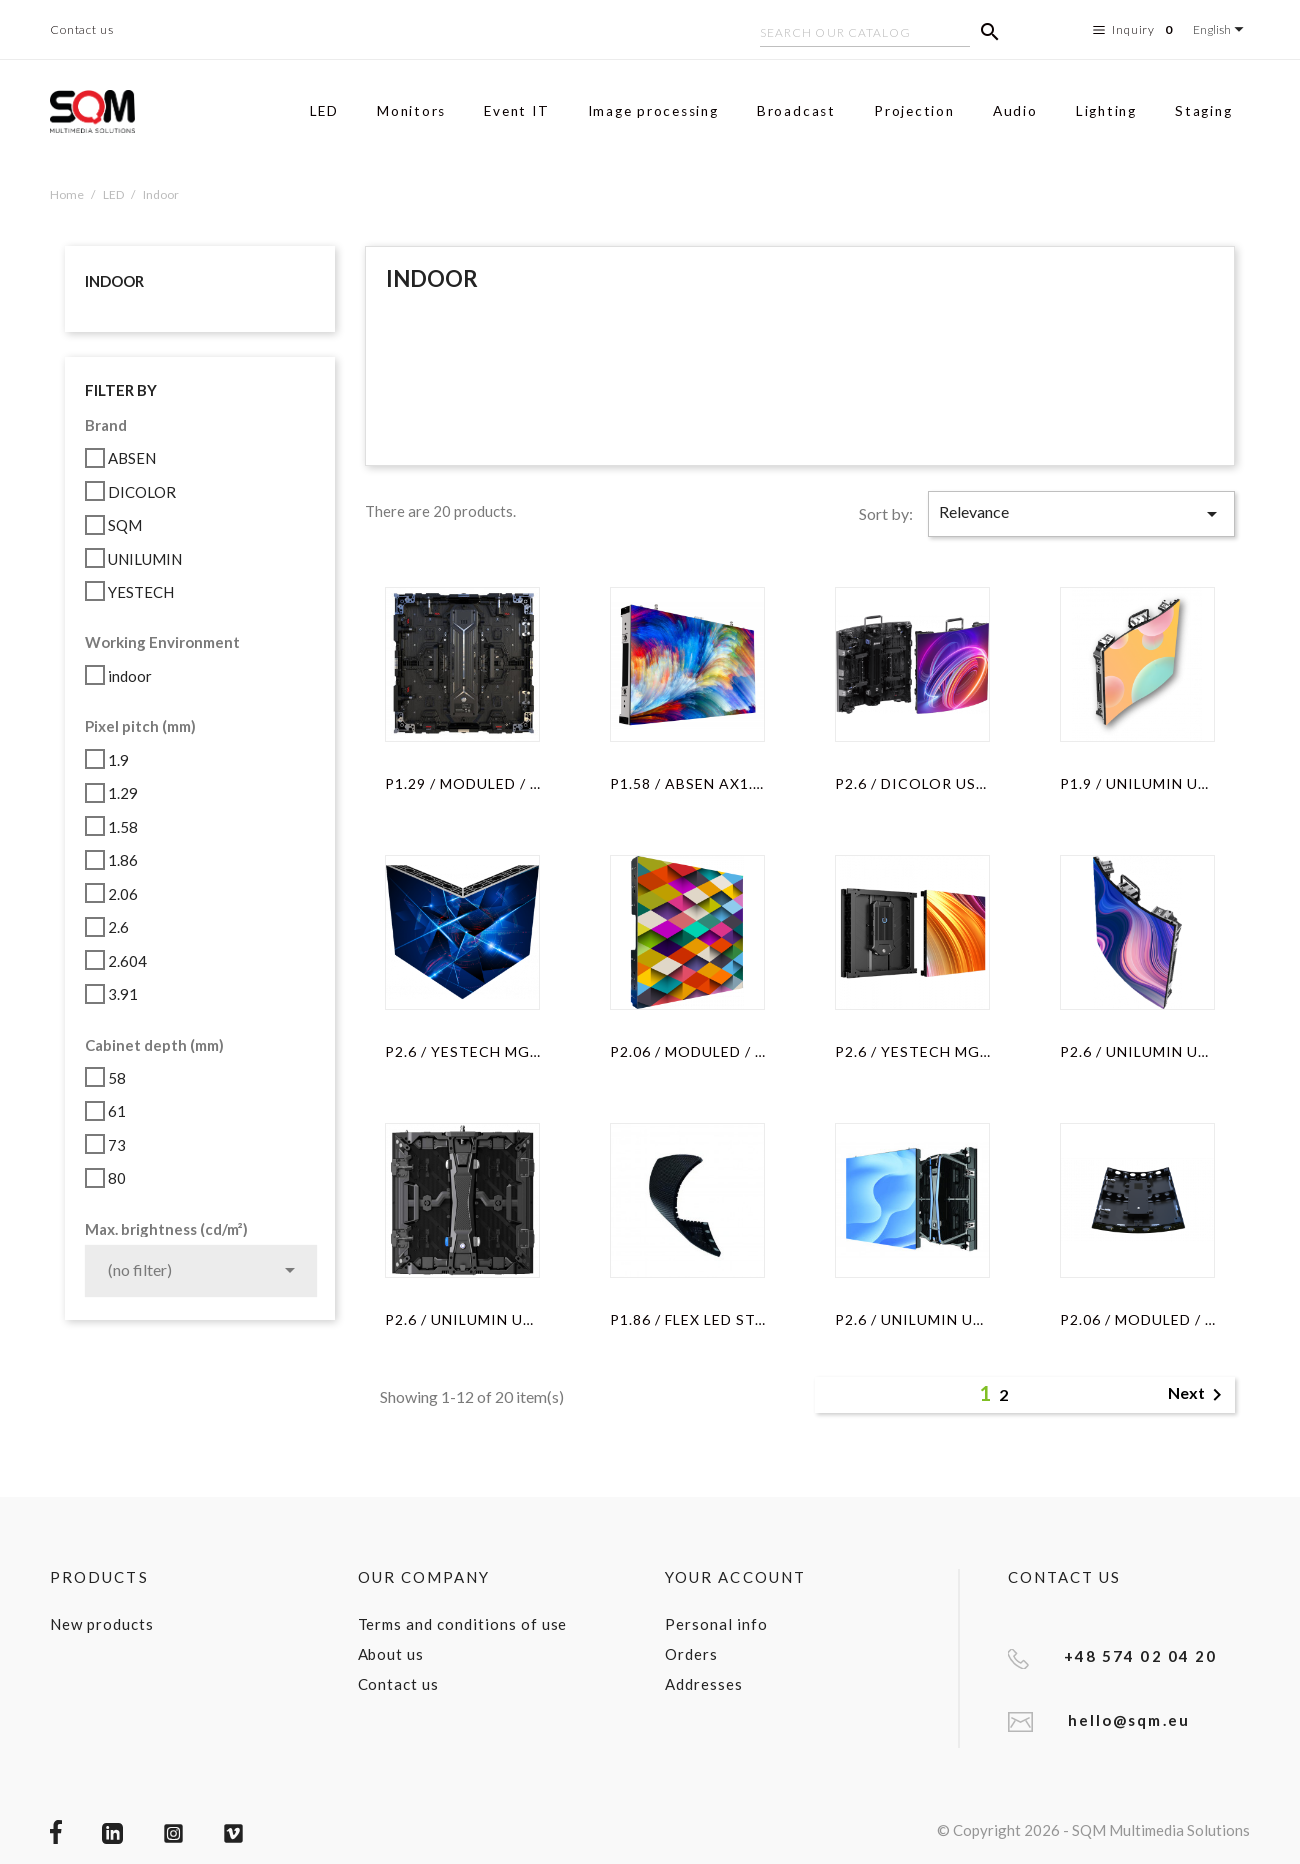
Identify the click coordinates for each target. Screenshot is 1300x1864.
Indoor (114, 281)
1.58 (123, 827)
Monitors (411, 111)
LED (324, 111)
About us (391, 1654)
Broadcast (796, 111)
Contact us (82, 29)
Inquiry (1135, 30)
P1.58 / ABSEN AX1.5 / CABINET (687, 783)
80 (117, 1178)
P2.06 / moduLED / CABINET (687, 1051)
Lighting (1106, 111)
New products (102, 1624)
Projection (914, 111)
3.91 (123, 994)
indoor (130, 676)
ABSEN (132, 458)
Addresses (704, 1684)
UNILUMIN (145, 559)
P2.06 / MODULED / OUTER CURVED (1137, 1319)
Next (1198, 1395)
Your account (735, 1577)
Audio (1015, 111)
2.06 (123, 894)
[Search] (865, 35)
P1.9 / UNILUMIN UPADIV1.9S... (1137, 783)
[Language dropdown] (1221, 29)
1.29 (123, 793)
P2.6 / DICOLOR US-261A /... (912, 783)
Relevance (1082, 514)
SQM (125, 525)
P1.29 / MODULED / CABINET (462, 783)
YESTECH (141, 592)
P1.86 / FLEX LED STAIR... (687, 1319)
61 (117, 1111)
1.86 (123, 860)
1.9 (118, 760)
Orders (691, 1654)
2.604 (127, 961)
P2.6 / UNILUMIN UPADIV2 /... (912, 1319)
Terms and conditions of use (463, 1624)
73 (117, 1145)
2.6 (118, 927)
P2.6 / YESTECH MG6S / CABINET (912, 1051)
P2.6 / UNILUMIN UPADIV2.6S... (1137, 1051)
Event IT (516, 111)
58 (117, 1078)
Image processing (653, 111)
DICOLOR (142, 492)
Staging (1203, 111)
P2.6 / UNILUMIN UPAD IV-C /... (462, 1319)
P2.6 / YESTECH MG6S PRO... (462, 1051)
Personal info (716, 1624)
